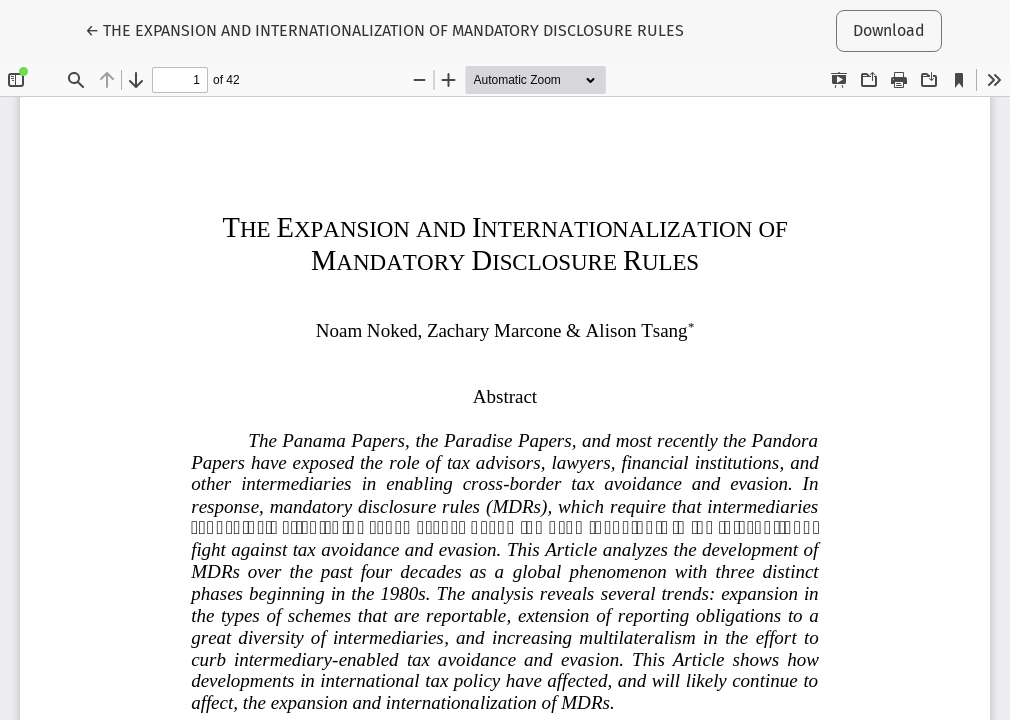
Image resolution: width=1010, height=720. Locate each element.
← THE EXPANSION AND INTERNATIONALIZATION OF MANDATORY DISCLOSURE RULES (384, 29)
